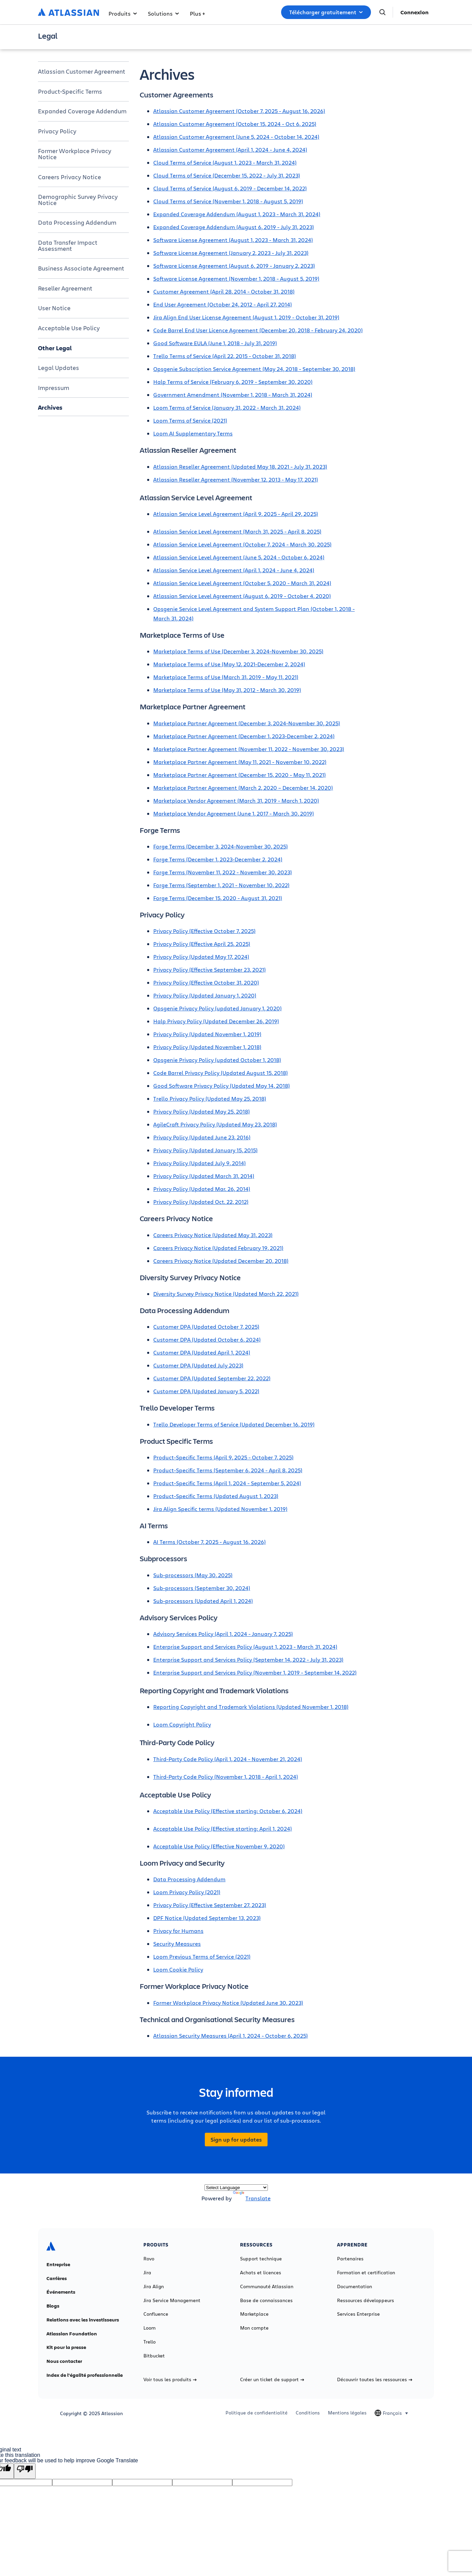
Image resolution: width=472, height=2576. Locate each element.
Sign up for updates (236, 2139)
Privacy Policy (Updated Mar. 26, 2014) (201, 1188)
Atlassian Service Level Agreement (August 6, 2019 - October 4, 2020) (242, 595)
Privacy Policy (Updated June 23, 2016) (202, 1137)
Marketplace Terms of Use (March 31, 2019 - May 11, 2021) (225, 676)
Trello (149, 2342)
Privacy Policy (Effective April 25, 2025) (201, 943)
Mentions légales (347, 2412)
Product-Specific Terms (70, 91)
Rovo (148, 2258)
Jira (147, 2272)
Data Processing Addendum (77, 222)
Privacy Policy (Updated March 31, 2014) (203, 1175)
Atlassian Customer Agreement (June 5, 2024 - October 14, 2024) (236, 136)
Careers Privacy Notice (69, 177)
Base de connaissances (266, 2300)
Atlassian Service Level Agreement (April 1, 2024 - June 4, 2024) (233, 570)
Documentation (354, 2286)
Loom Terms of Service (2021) (190, 420)
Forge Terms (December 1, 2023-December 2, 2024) (217, 859)
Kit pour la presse (66, 2347)
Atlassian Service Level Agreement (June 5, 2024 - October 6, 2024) (238, 557)
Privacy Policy (57, 131)
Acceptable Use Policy (69, 328)
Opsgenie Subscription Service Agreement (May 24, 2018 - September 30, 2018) (254, 368)
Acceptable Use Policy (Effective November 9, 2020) (219, 1846)
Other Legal (55, 348)
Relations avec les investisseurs (82, 2319)
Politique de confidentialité (256, 2412)
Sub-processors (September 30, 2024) (201, 1587)
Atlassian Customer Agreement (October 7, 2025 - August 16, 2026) (239, 110)
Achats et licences (260, 2272)
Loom (149, 2328)
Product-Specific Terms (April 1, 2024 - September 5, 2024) (227, 1483)
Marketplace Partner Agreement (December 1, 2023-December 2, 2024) (244, 736)
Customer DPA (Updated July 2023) (198, 1365)
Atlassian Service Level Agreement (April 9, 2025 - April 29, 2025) (235, 513)
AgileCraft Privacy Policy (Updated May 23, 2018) (215, 1124)
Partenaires (350, 2258)
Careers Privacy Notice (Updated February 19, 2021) (218, 1247)
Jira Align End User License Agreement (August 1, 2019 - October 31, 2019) (246, 317)
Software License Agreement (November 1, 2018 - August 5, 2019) (236, 278)
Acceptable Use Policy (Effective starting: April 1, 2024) (222, 1828)
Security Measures (177, 1943)
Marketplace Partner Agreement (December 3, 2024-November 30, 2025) (246, 723)
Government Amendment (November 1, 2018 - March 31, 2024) (232, 394)
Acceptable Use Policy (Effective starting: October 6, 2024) (227, 1810)
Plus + (197, 13)
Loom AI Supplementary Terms (193, 433)
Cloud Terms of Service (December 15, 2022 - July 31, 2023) (226, 175)
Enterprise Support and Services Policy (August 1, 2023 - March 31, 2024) (245, 1646)
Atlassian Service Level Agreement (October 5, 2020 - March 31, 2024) (242, 582)
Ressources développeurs (365, 2300)
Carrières (56, 2278)
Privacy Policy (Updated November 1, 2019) (207, 1034)
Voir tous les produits (170, 2379)
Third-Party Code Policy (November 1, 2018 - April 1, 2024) (225, 1776)
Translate (252, 2198)
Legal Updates (58, 367)
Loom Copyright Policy (182, 1724)
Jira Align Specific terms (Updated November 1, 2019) (220, 1508)
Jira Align (153, 2286)
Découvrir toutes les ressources (374, 2379)
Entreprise (58, 2264)
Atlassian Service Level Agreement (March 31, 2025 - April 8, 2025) (237, 531)
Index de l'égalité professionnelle (84, 2375)
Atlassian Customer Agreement (81, 71)
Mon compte (254, 2328)
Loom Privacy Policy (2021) (186, 1892)
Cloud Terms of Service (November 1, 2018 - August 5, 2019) (228, 201)
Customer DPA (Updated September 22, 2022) (212, 1378)
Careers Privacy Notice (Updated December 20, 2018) (221, 1260)
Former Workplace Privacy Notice (74, 154)
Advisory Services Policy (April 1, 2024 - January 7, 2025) (223, 1633)
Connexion (414, 12)
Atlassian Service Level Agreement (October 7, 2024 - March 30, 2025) (242, 544)
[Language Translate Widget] (236, 2187)
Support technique (261, 2258)
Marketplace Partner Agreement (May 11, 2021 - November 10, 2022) (240, 761)
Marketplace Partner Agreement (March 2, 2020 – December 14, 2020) (243, 787)
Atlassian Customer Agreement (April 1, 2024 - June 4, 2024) (230, 149)
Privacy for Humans (178, 1930)
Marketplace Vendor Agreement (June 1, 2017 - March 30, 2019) (233, 813)
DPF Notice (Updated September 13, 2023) (207, 1917)
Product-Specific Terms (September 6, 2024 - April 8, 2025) (227, 1470)
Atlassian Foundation (71, 2333)
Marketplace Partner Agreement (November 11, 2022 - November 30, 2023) (248, 748)
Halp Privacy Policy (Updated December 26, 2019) (216, 1021)
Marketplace (254, 2314)
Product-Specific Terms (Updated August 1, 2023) (215, 1495)
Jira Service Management (171, 2300)
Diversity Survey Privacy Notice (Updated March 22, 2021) (226, 1293)
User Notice (54, 308)
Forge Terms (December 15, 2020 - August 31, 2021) (217, 897)
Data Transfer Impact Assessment (67, 245)
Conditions (308, 2412)
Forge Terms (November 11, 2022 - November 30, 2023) (222, 872)
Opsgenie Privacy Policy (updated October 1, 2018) (217, 1059)
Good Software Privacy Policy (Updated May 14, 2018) (221, 1085)
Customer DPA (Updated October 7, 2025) (206, 1326)
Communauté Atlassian (266, 2286)
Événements (60, 2292)
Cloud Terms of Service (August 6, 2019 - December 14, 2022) (230, 188)
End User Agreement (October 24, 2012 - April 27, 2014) (222, 304)
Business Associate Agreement (81, 268)
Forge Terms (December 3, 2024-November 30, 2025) (220, 846)
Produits (123, 13)
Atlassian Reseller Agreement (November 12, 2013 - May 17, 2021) (235, 479)
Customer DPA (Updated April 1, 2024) (201, 1352)
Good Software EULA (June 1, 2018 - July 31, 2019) (215, 343)
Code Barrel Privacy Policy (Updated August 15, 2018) (220, 1072)
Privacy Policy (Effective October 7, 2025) (204, 930)
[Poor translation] (25, 2471)
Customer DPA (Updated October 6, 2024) (207, 1339)
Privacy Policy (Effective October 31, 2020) (206, 982)
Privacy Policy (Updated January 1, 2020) (204, 995)
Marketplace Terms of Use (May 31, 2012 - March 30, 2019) (227, 689)
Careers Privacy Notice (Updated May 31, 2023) (213, 1234)
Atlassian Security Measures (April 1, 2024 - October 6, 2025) (230, 2035)
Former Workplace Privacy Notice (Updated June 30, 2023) (228, 2002)
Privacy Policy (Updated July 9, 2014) (199, 1162)
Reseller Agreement (65, 288)
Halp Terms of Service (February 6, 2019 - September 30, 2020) (233, 381)
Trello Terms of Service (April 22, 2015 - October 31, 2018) (224, 355)
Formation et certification (366, 2272)
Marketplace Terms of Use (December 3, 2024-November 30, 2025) (238, 651)
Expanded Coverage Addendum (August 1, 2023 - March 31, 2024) (236, 214)
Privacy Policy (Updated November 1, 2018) (207, 1046)
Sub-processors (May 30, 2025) (193, 1575)
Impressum (53, 388)
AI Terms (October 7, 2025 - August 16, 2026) (209, 1541)
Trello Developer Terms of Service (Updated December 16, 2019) (234, 1424)
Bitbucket (154, 2355)
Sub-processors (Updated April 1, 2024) (203, 1600)
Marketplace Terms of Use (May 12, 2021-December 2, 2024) (229, 664)
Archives (50, 407)
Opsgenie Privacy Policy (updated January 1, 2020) (217, 1008)
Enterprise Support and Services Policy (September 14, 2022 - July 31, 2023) (248, 1659)
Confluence (155, 2314)
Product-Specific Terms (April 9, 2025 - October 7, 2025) (223, 1457)
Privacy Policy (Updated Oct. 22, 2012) (201, 1201)
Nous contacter (64, 2361)
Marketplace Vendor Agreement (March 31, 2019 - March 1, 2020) (236, 800)
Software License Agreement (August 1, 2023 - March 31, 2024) (233, 239)
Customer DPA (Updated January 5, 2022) (206, 1391)
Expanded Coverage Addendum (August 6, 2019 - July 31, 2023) (233, 226)
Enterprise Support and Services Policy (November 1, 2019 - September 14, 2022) (255, 1672)
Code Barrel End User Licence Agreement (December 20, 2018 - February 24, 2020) (258, 330)
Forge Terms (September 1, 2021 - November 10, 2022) (221, 885)
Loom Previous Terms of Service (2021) (202, 1956)
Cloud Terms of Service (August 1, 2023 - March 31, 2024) (225, 162)
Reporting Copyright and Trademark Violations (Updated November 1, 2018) (251, 1706)
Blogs (52, 2306)
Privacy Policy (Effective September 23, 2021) (209, 969)
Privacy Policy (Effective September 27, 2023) (209, 1904)
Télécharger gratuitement (326, 12)
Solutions (163, 13)
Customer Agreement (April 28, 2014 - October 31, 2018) (224, 291)
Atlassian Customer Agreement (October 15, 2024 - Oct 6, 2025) (234, 123)
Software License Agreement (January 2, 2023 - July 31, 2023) (231, 252)
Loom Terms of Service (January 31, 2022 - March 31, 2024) (227, 407)
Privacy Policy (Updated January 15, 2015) (205, 1150)
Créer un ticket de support (272, 2379)
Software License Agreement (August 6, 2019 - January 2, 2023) (234, 265)
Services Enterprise (358, 2314)
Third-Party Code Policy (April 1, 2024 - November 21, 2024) (227, 1758)
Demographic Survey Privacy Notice (78, 199)
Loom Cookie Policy (178, 1969)
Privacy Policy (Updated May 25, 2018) (201, 1111)
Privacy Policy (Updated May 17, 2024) (201, 956)
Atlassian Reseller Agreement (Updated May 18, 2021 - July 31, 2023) (240, 466)
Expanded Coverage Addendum (82, 111)
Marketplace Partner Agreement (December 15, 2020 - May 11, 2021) (239, 774)
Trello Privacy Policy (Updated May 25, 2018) (209, 1098)
